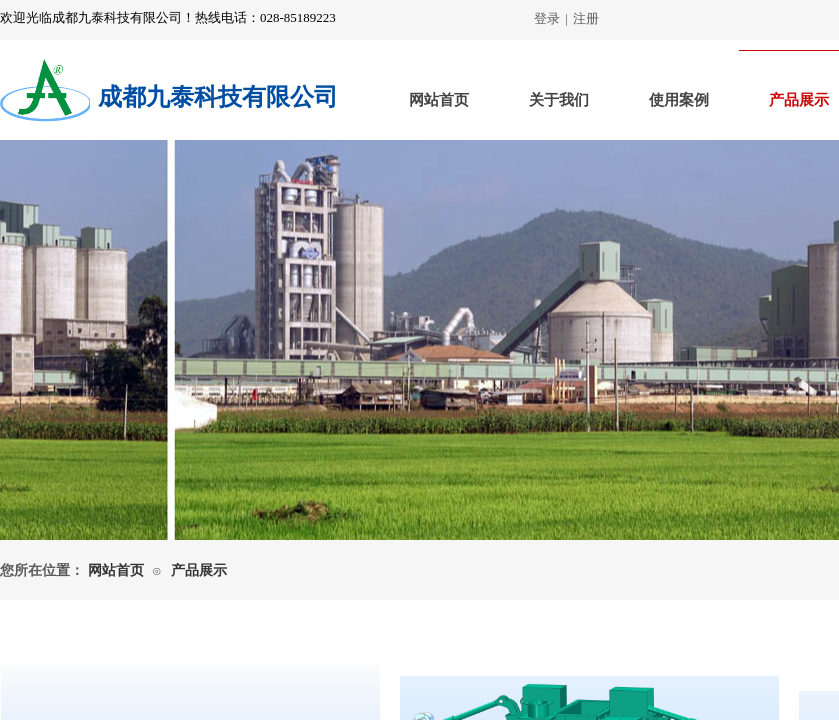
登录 (547, 18)
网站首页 (439, 100)
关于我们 (559, 100)
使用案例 (679, 100)
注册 (586, 18)
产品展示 (199, 570)
